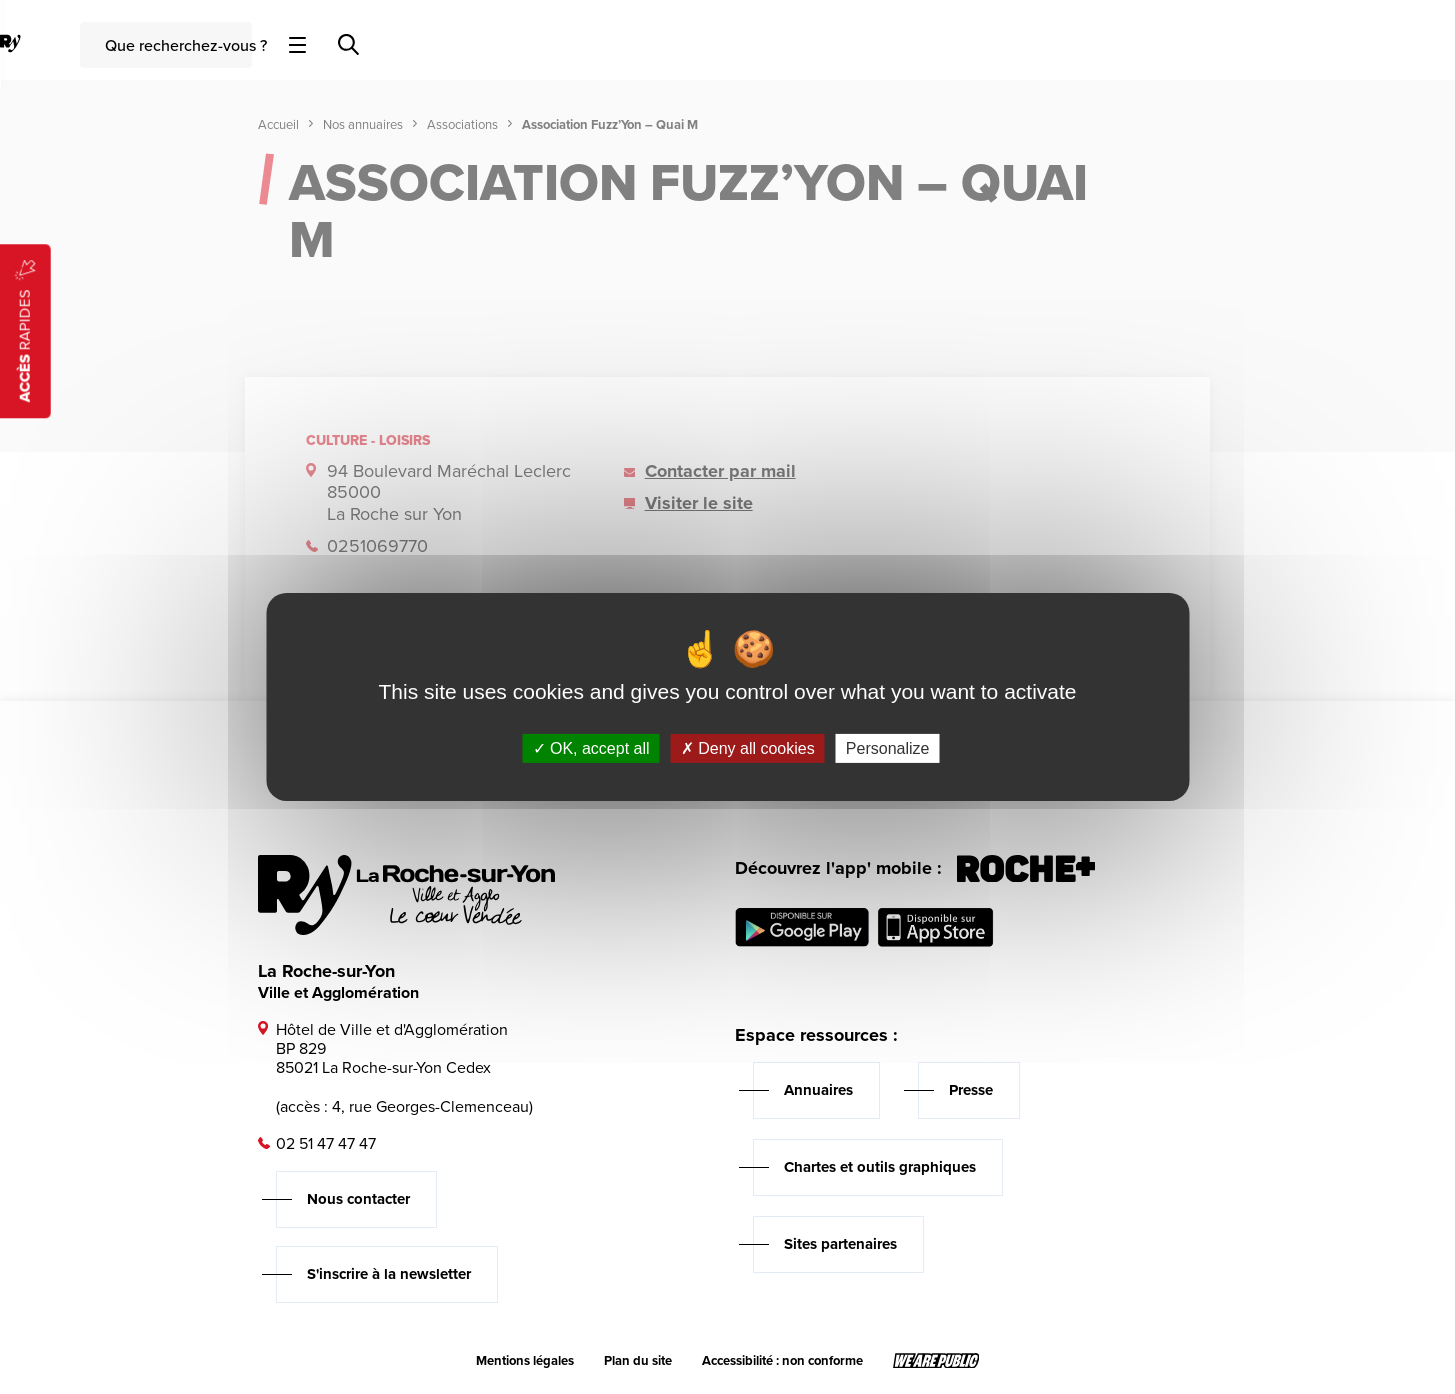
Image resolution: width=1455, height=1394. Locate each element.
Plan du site (638, 1361)
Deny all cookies (748, 748)
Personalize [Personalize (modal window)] (888, 748)
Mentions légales (525, 1361)
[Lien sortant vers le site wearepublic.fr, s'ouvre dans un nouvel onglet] (936, 1361)
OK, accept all (591, 748)
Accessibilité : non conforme (782, 1361)
